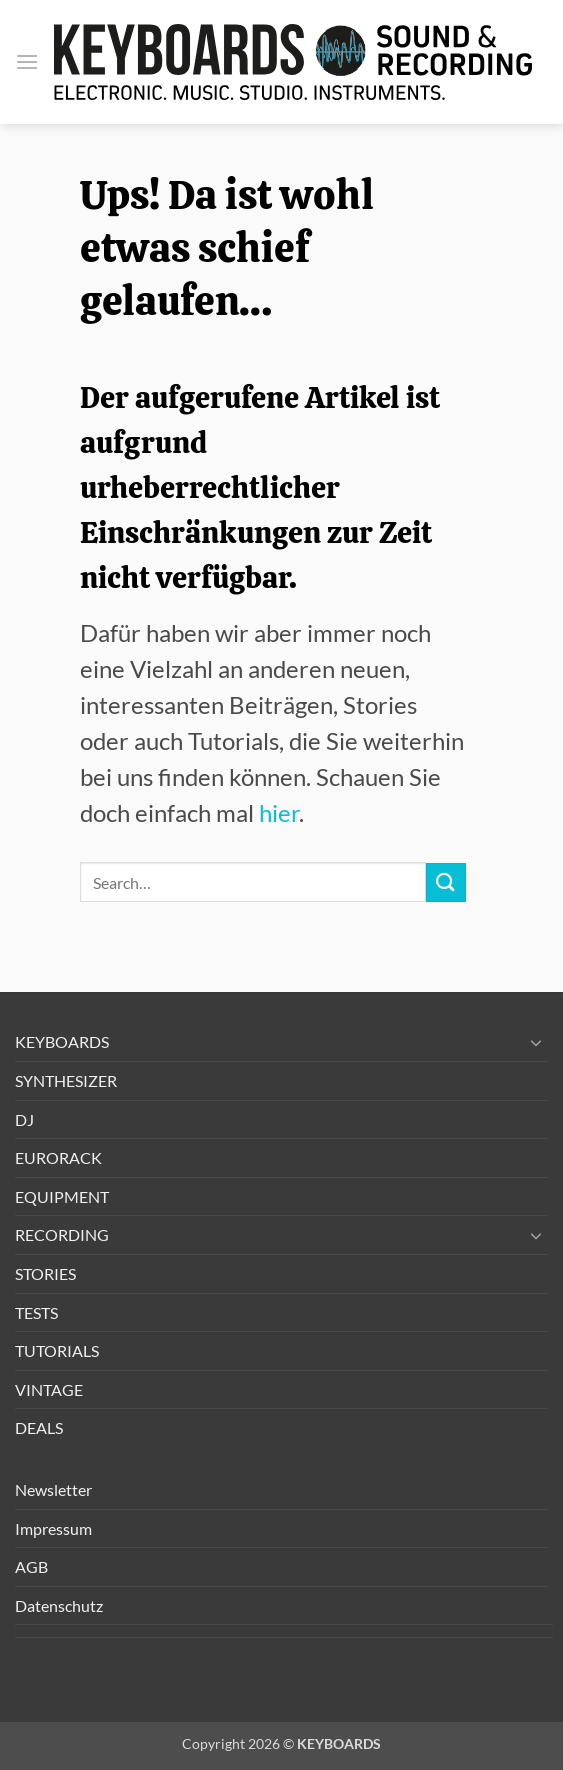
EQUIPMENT (62, 1196)
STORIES (45, 1273)
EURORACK (58, 1157)
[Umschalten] (536, 1042)
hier (279, 812)
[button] (27, 61)
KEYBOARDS (62, 1041)
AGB (31, 1566)
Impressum (53, 1528)
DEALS (39, 1427)
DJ (24, 1119)
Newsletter (53, 1489)
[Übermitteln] (446, 882)
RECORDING (62, 1234)
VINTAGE (49, 1389)
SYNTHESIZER (66, 1080)
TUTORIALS (57, 1350)
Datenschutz (59, 1605)
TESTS (36, 1312)
